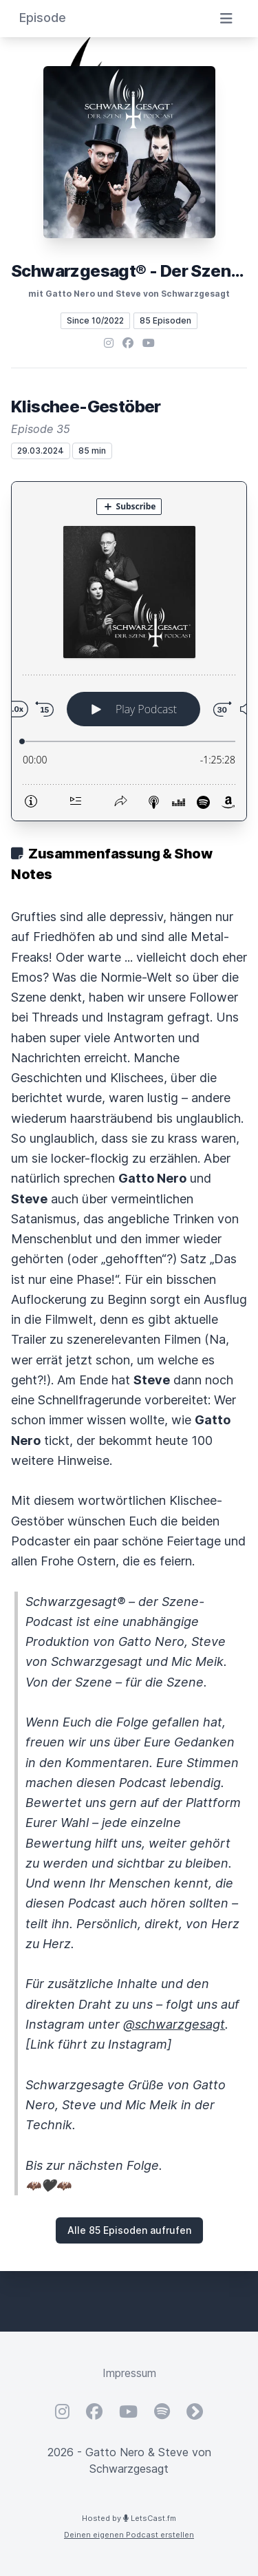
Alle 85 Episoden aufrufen (129, 2230)
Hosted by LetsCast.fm (129, 2518)
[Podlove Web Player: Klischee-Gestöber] (129, 651)
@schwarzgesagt (174, 2024)
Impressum (129, 2373)
